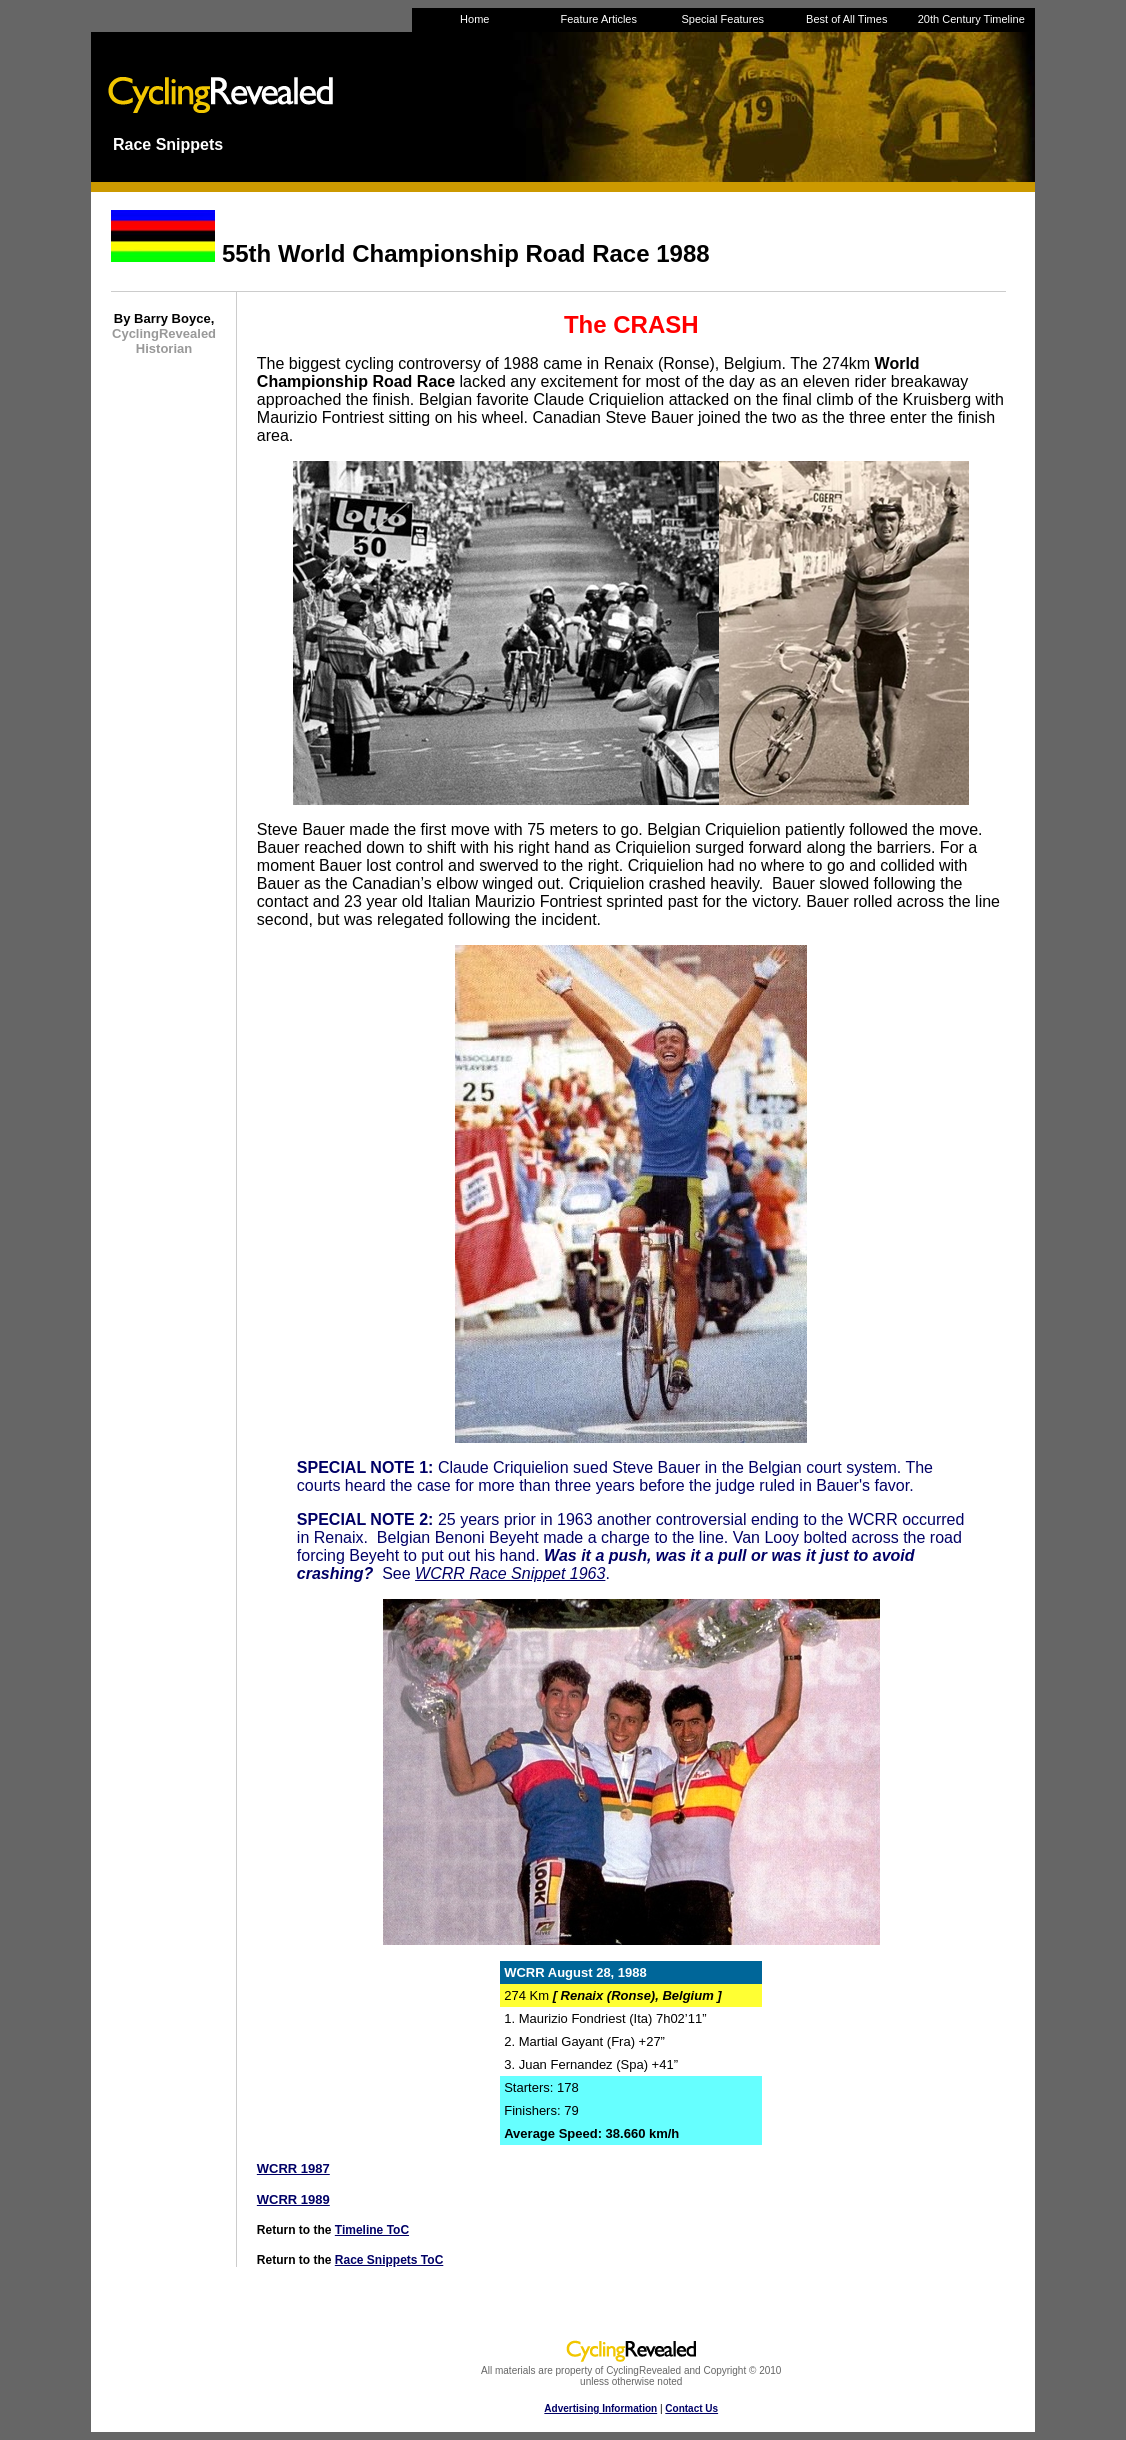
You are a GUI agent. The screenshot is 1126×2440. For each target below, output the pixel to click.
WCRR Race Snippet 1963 (510, 1573)
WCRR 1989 (293, 2199)
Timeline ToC (372, 2230)
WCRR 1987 (293, 2168)
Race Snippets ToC (389, 2260)
